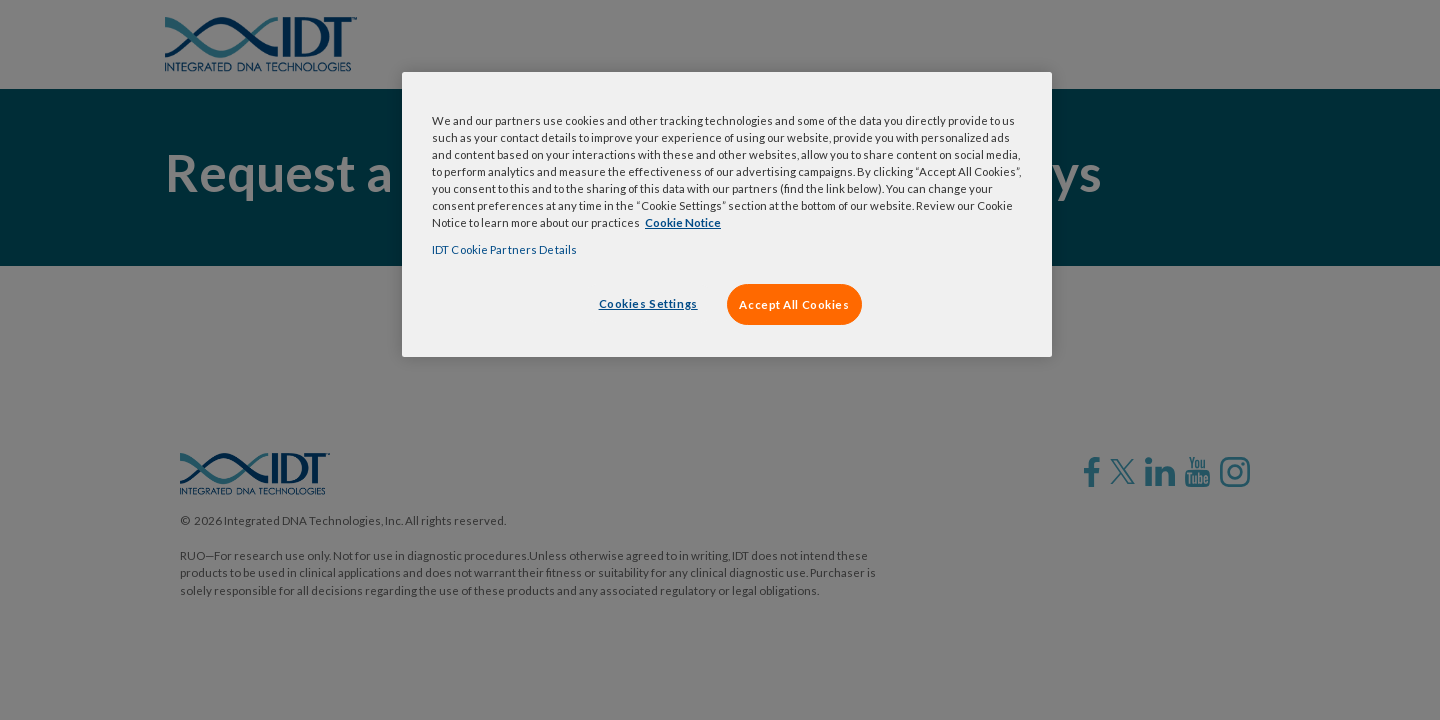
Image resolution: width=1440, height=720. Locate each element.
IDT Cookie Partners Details (504, 249)
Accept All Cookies (794, 304)
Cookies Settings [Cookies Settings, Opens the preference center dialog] (648, 303)
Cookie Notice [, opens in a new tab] (683, 222)
